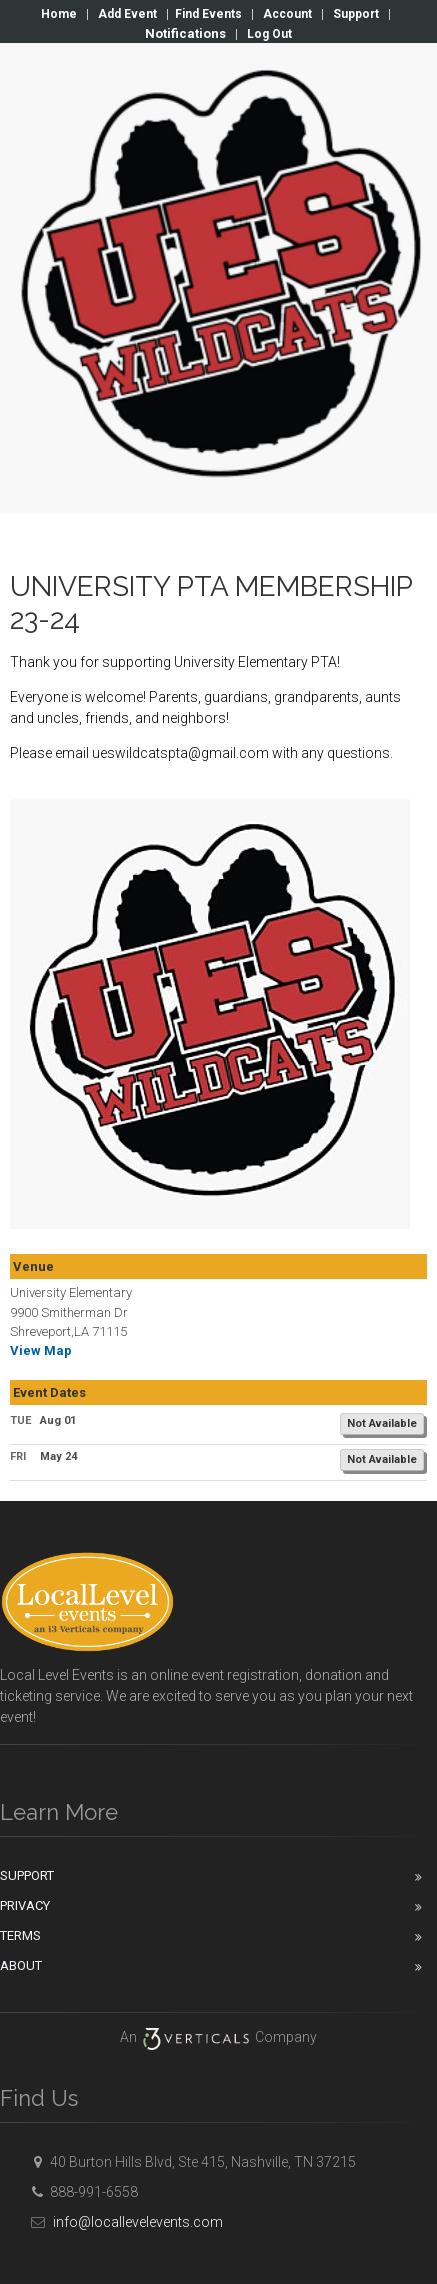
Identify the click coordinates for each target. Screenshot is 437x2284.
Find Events (208, 14)
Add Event (127, 14)
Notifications (185, 33)
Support (356, 14)
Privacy (25, 1905)
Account (287, 14)
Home (59, 14)
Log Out (269, 34)
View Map (41, 1350)
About (21, 1965)
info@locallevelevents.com (124, 2222)
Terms (20, 1935)
